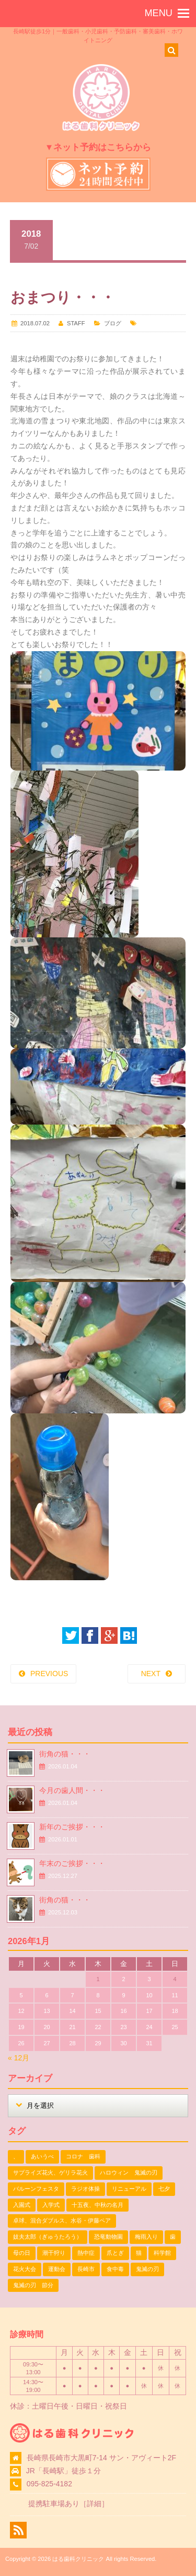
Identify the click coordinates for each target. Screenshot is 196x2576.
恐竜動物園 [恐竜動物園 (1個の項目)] (108, 2236)
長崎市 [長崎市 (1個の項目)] (86, 2269)
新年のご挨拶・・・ (72, 1827)
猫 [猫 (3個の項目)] (139, 2253)
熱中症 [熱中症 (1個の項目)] (86, 2253)
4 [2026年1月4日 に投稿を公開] (174, 1979)
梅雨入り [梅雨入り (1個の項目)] (146, 2236)
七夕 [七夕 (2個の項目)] (164, 2189)
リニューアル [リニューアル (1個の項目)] (129, 2189)
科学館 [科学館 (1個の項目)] (162, 2253)
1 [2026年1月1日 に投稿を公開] (97, 1979)
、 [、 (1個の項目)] (16, 2156)
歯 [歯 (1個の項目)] (173, 2236)
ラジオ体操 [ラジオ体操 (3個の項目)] (85, 2189)
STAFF (76, 323)
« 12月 (18, 2058)
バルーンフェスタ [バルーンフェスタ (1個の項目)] (36, 2189)
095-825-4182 (49, 2484)
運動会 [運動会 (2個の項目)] (56, 2269)
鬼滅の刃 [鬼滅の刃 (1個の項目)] (147, 2269)
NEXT (150, 1673)
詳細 (94, 2503)
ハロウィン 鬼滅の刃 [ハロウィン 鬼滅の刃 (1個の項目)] (128, 2172)
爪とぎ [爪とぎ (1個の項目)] (115, 2253)
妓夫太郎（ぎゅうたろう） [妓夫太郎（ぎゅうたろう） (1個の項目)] (47, 2236)
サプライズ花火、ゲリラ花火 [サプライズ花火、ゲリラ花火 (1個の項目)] (50, 2172)
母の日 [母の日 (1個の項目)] (21, 2253)
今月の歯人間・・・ (72, 1790)
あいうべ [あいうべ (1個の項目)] (42, 2156)
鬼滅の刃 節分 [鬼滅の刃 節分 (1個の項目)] (33, 2285)
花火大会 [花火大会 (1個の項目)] (24, 2269)
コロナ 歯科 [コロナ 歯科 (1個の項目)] (83, 2156)
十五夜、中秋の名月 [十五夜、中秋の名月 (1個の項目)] (97, 2205)
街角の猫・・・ (64, 1754)
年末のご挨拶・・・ (72, 1863)
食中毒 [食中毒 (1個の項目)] (115, 2269)
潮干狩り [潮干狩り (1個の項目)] (53, 2253)
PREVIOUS (49, 1673)
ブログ (112, 323)
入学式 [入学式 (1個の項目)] (51, 2205)
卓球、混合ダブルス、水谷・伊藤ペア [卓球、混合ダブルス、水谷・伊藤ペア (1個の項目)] (62, 2220)
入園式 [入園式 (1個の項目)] (21, 2205)
